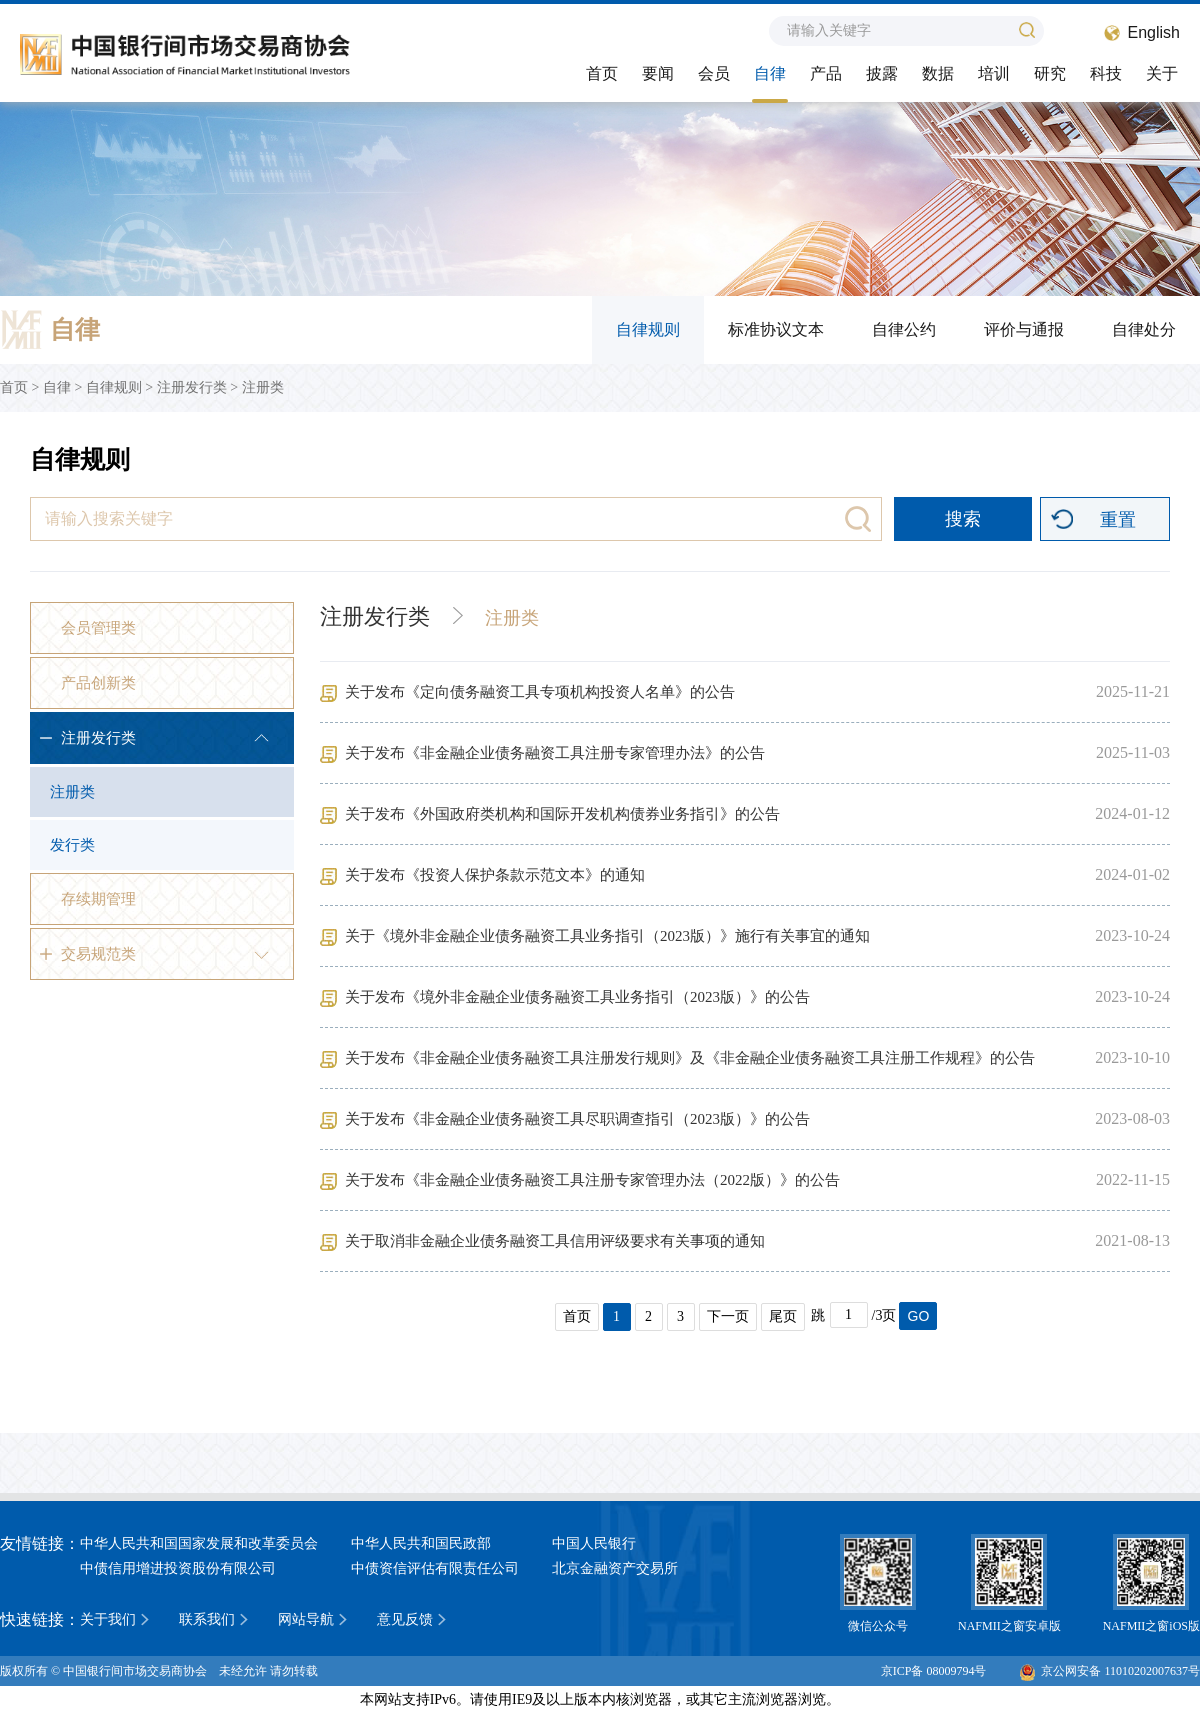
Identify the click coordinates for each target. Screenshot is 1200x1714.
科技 (1106, 73)
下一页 (728, 1316)
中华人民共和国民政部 (421, 1543)
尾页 (783, 1316)
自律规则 (648, 329)
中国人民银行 (594, 1543)
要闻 (658, 73)
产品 (826, 73)
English (1154, 32)
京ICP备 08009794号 (934, 1671)
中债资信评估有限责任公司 (435, 1568)
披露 (882, 73)
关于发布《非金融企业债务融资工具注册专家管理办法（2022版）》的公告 (592, 1180)
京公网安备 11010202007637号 (1110, 1671)
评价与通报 (1024, 329)
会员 (714, 73)
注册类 (263, 387)
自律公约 (904, 329)
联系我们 (207, 1619)
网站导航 (306, 1619)
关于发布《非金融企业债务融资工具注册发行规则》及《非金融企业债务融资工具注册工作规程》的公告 (690, 1058)
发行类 (72, 845)
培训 (994, 73)
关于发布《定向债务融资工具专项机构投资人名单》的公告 (540, 692)
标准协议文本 (776, 329)
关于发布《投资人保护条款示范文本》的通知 (495, 875)
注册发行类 (192, 387)
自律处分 (1144, 329)
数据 (938, 73)
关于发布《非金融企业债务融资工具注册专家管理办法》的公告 (555, 753)
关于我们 (108, 1619)
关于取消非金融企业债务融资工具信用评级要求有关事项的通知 (555, 1241)
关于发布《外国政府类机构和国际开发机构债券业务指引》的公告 (562, 814)
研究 (1050, 73)
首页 (602, 73)
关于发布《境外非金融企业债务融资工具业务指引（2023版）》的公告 (577, 997)
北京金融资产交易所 (615, 1568)
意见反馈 (405, 1619)
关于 (1162, 73)
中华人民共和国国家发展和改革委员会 (199, 1543)
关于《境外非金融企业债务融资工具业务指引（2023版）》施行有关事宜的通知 (607, 936)
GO (919, 1316)
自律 (770, 73)
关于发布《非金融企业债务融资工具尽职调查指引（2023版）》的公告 (577, 1119)
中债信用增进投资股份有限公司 (178, 1568)
